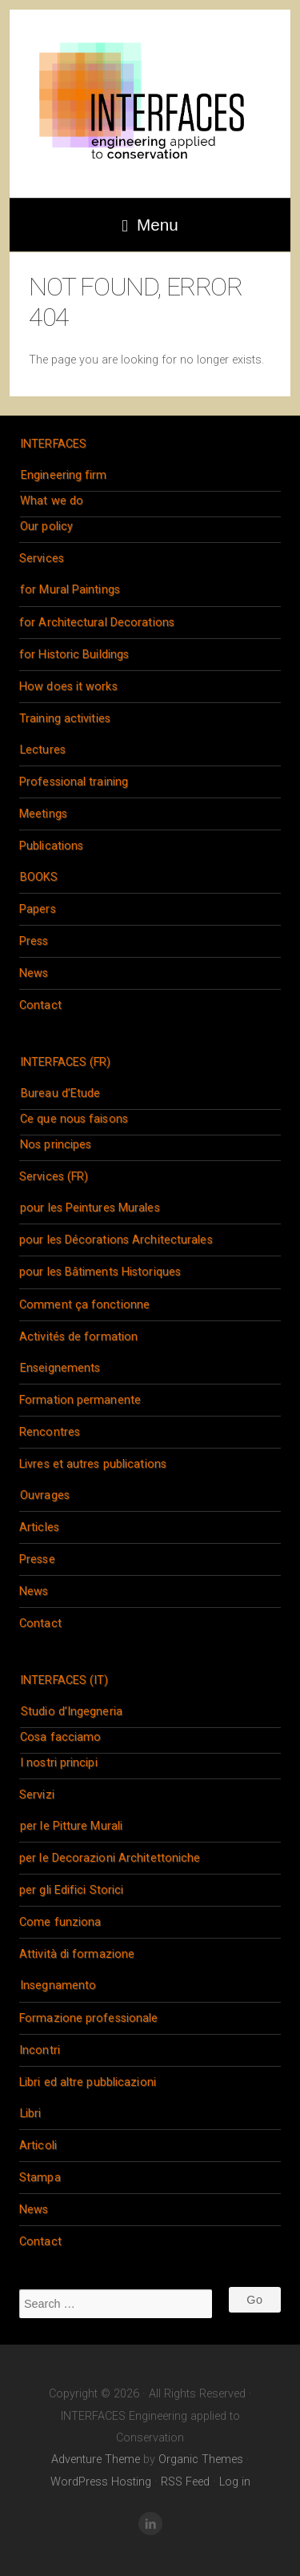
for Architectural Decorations (96, 622)
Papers (37, 909)
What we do (51, 501)
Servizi (36, 1795)
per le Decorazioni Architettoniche (109, 1858)
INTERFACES (53, 444)
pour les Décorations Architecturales (116, 1240)
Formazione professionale (88, 2018)
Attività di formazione (76, 1954)
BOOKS (39, 877)
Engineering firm (64, 475)
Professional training (73, 782)
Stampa (40, 2177)
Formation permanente (80, 1400)
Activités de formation (78, 1337)
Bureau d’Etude (60, 1093)
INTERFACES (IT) (64, 1680)
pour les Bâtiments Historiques (100, 1272)
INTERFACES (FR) (65, 1062)
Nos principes (55, 1144)
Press (34, 941)
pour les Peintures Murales (90, 1208)
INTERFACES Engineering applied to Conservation (150, 104)
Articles (39, 1527)
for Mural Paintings (70, 590)
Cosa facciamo (60, 1737)
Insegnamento (58, 1985)
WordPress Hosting (100, 2482)
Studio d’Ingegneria (71, 1711)
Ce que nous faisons (74, 1119)
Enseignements (60, 1368)
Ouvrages (45, 1495)
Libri (31, 2113)
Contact (40, 1005)
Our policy (46, 526)
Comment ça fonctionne (84, 1305)
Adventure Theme (95, 2459)
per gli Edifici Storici (71, 1890)
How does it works (68, 686)
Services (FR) (53, 1177)
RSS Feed (185, 2482)
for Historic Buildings (74, 654)
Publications (51, 846)
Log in (234, 2482)
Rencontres (49, 1432)
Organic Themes (200, 2459)
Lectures (43, 750)
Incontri (39, 2050)
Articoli (38, 2145)
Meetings (43, 814)
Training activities (64, 718)
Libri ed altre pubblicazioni (87, 2082)
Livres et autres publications (92, 1464)
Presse (37, 1559)
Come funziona (60, 1922)
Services (41, 558)
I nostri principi (59, 1763)
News (33, 973)
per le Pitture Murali (71, 1826)
